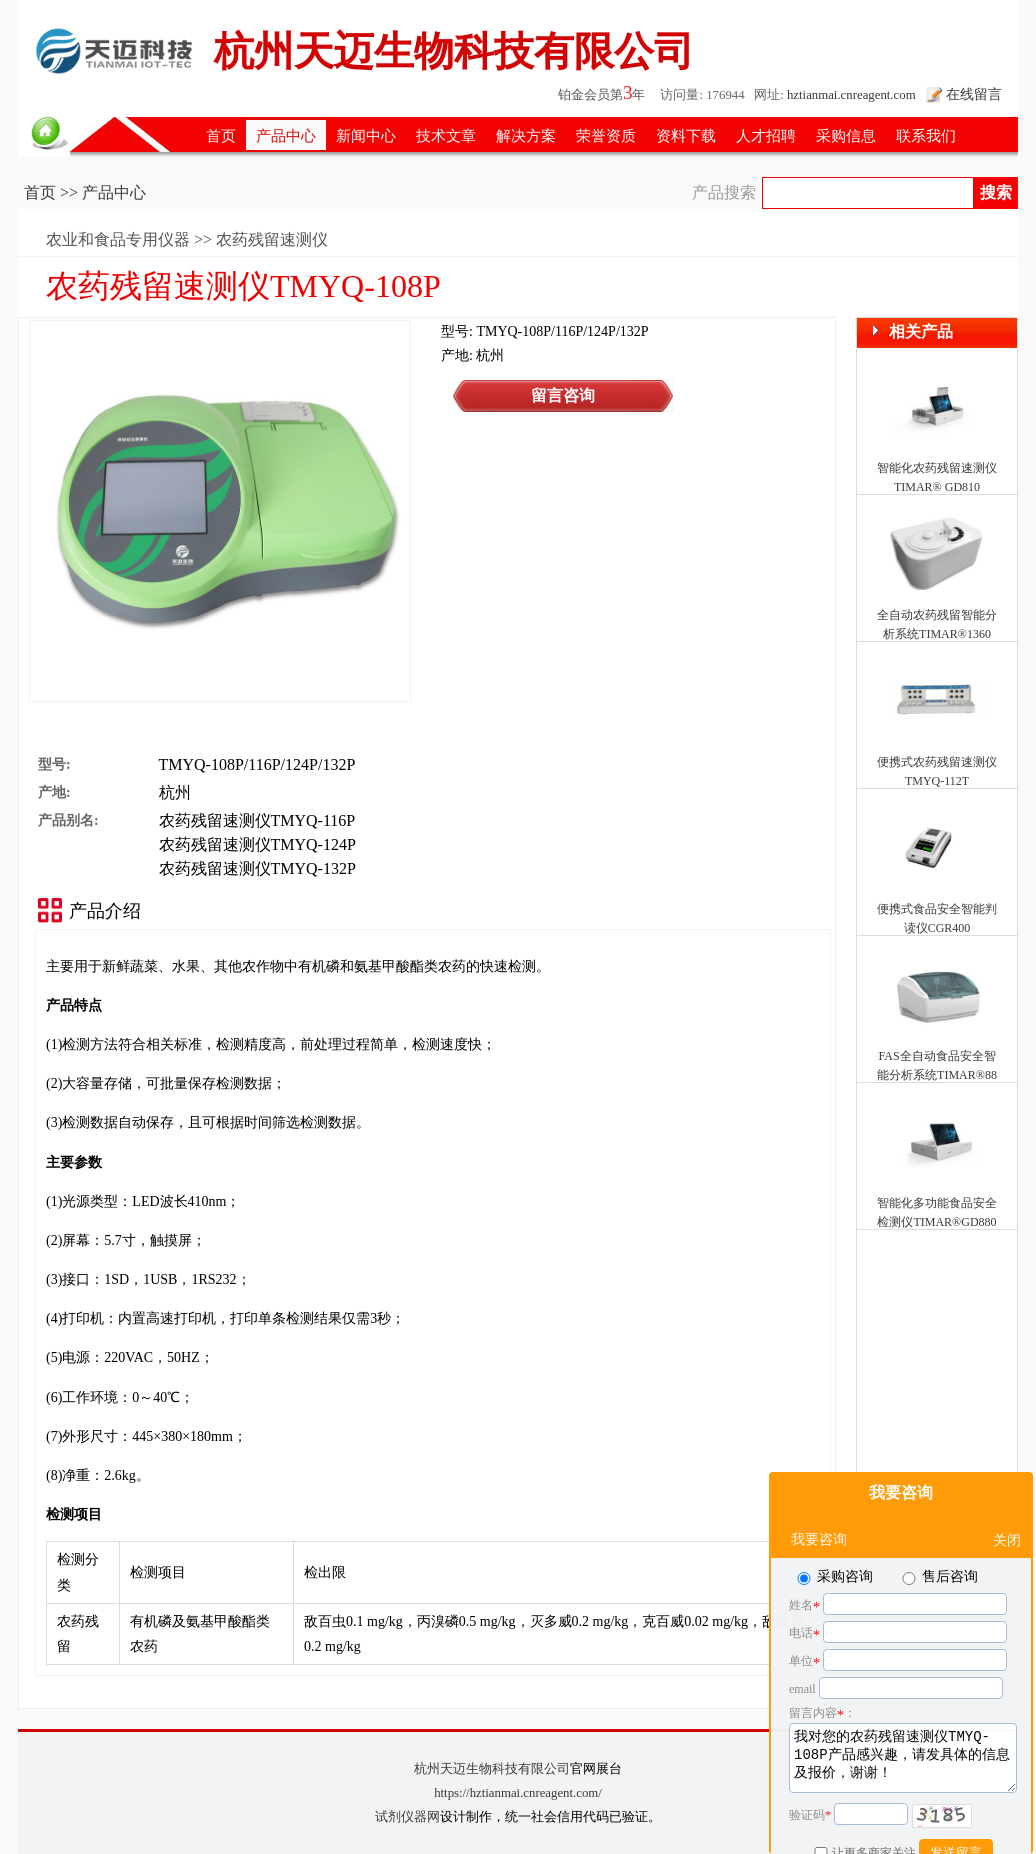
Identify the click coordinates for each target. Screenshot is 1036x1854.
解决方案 (526, 135)
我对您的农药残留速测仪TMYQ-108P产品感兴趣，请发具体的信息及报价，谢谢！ (903, 1708)
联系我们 (926, 135)
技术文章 (446, 135)
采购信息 (846, 135)
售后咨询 (938, 1526)
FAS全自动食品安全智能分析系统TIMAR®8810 (937, 1075)
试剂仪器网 (407, 1817)
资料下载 (686, 135)
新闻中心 (366, 135)
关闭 (1007, 1490)
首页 (221, 135)
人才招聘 (766, 135)
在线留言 (974, 94)
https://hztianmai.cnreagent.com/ (518, 1793)
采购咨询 (833, 1526)
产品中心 (286, 135)
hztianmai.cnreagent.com (851, 95)
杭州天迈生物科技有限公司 (492, 1769)
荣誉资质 (606, 135)
